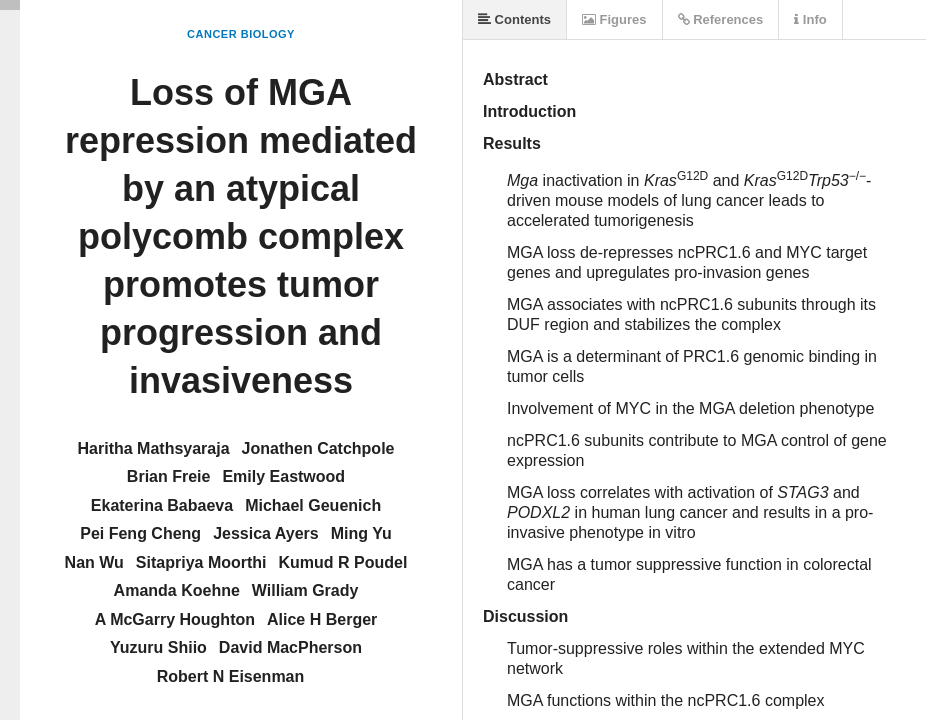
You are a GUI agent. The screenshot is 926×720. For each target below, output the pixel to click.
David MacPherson (290, 647)
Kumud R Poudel (343, 562)
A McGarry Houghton (175, 619)
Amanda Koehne (177, 590)
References (721, 19)
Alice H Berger (322, 619)
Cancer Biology (241, 34)
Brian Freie (169, 476)
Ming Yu (361, 533)
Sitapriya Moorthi (201, 562)
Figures (614, 19)
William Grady (305, 590)
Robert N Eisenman (231, 676)
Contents (514, 19)
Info (810, 19)
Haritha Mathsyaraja (154, 448)
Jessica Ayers (266, 533)
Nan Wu (94, 562)
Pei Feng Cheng (140, 533)
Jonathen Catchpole (318, 448)
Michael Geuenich (313, 505)
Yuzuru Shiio (158, 647)
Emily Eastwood (283, 476)
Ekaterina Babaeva (162, 505)
